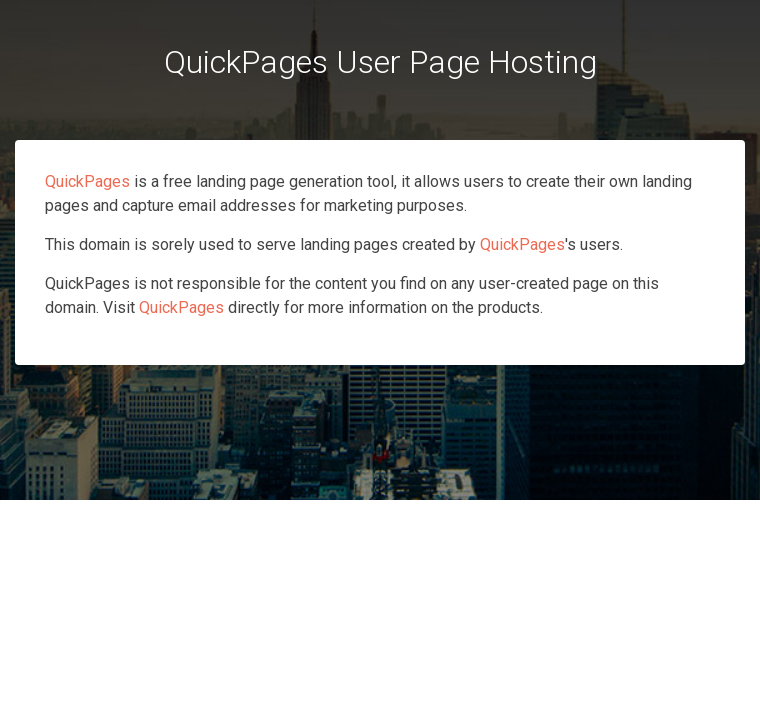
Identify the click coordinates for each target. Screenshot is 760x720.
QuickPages (87, 181)
